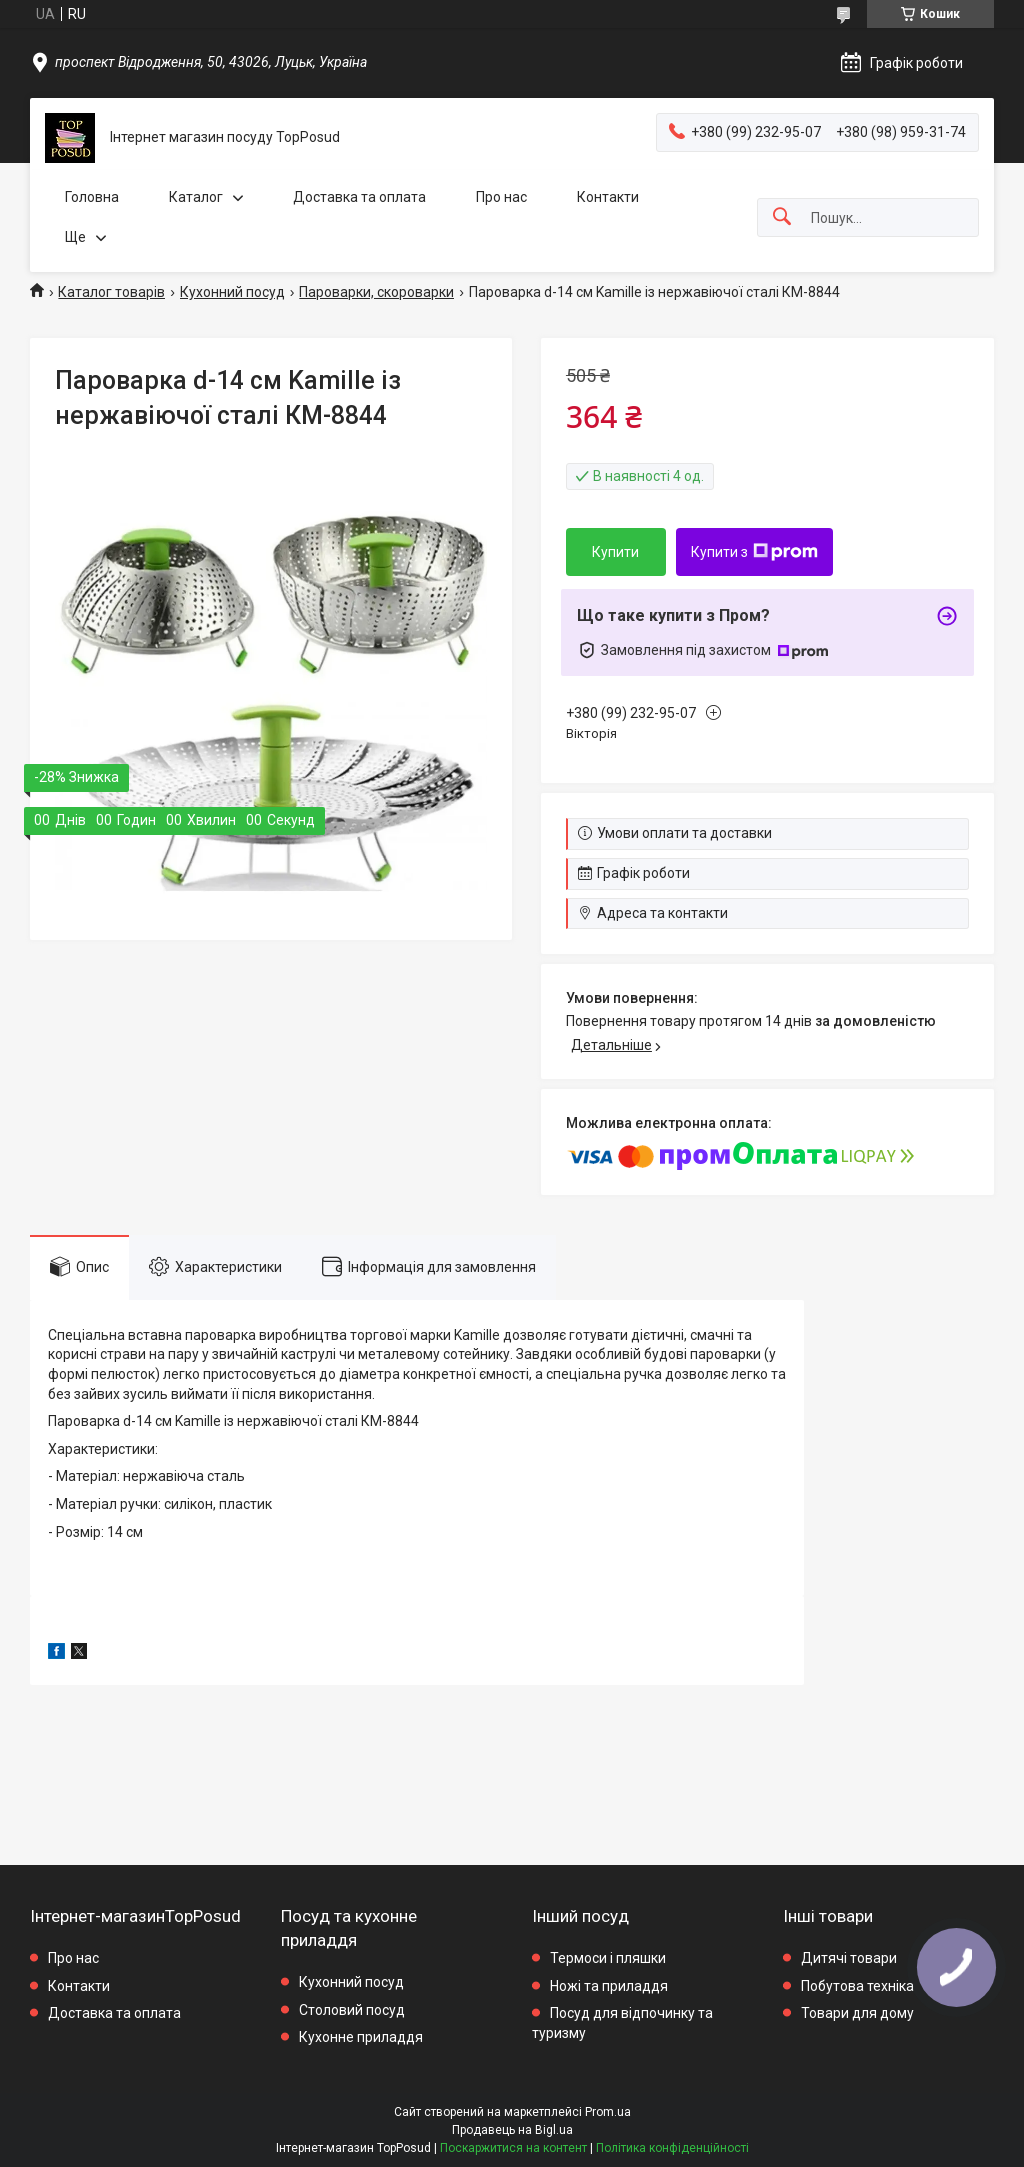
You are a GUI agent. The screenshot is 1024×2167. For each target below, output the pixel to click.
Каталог (196, 197)
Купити (615, 552)
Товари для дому (857, 2013)
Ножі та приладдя (609, 1986)
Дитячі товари (849, 1958)
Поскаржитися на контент (513, 2148)
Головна (92, 197)
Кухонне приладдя (361, 2037)
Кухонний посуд (232, 292)
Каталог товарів (111, 292)
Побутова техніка (857, 1986)
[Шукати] (782, 217)
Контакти (608, 197)
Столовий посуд (352, 2010)
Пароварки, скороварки (376, 292)
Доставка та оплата (359, 197)
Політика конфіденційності (672, 2148)
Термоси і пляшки (608, 1958)
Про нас (501, 197)
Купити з (754, 552)
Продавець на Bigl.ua (512, 2130)
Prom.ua (608, 2112)
